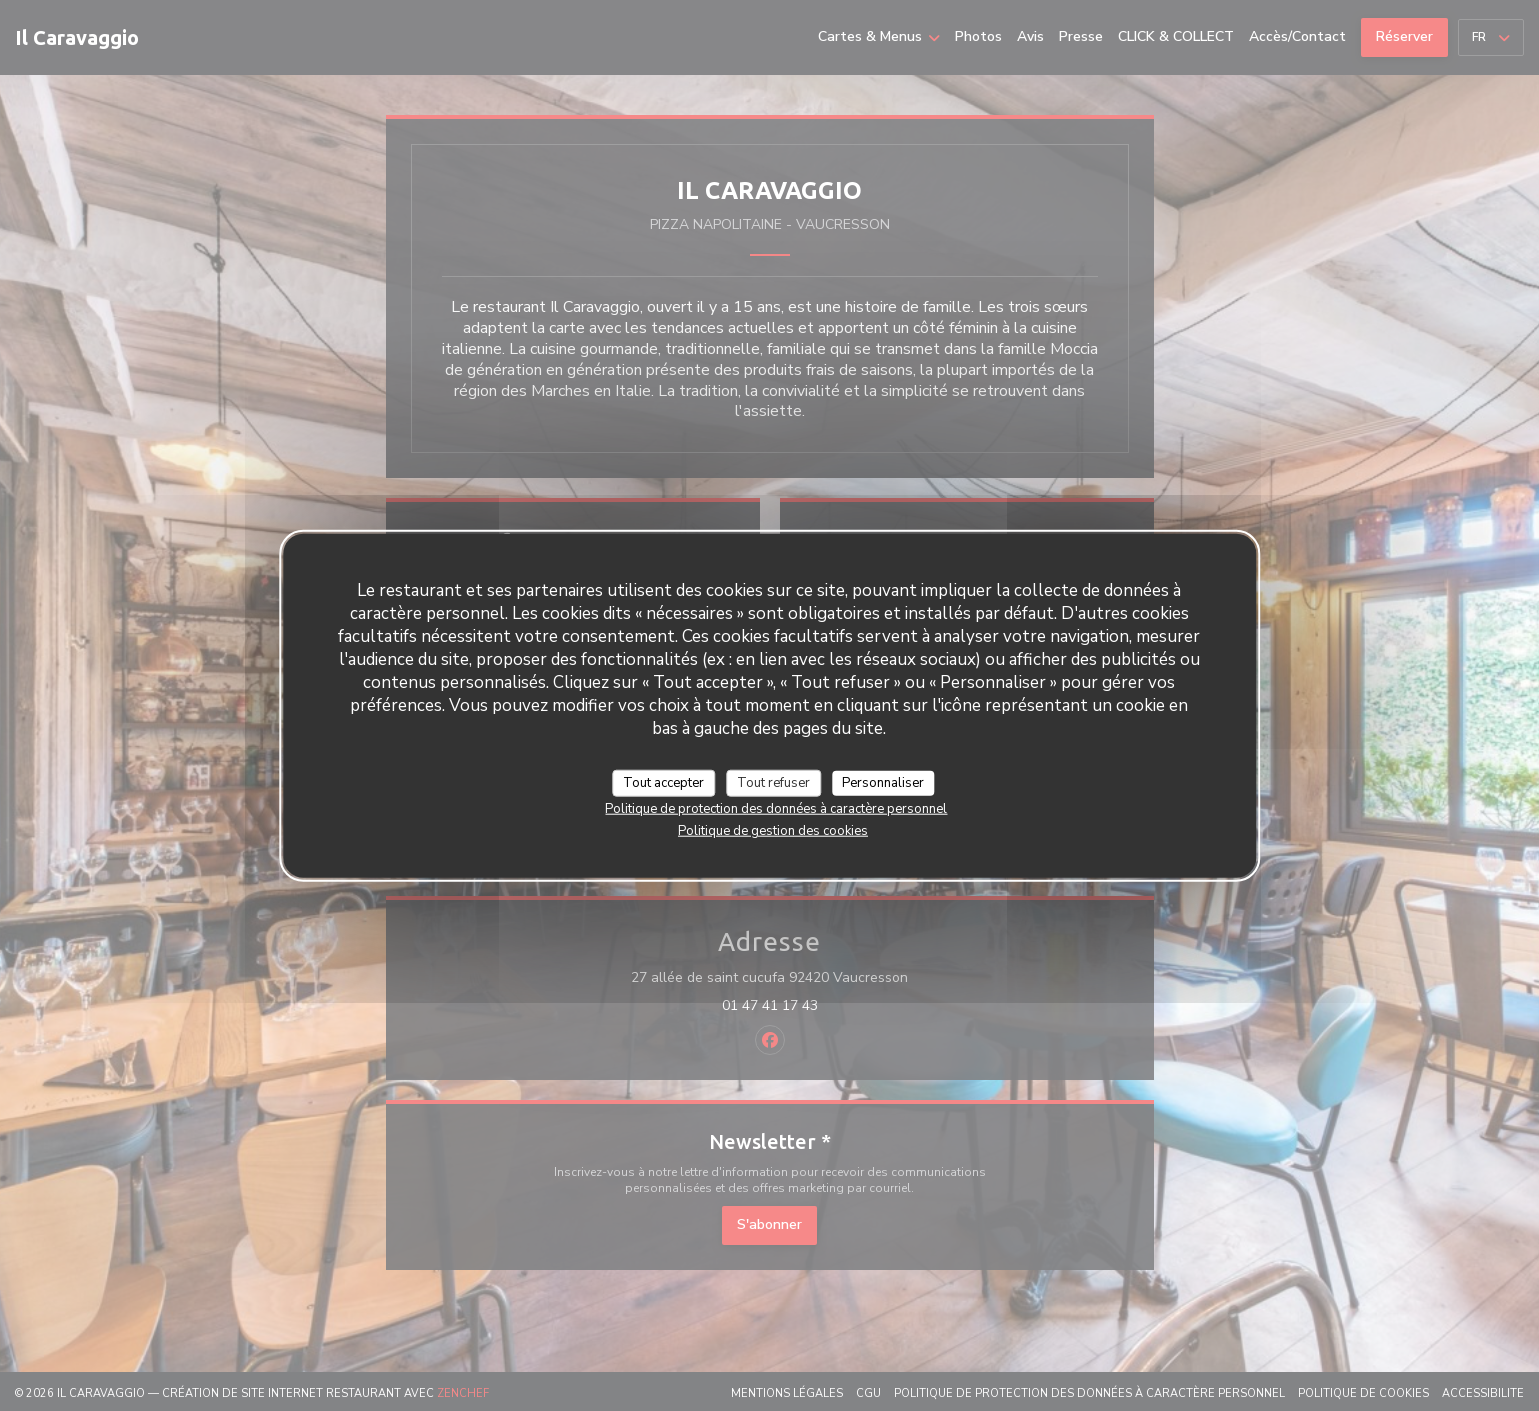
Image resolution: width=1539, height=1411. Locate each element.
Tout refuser (773, 782)
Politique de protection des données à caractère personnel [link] (776, 809)
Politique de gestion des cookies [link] (773, 831)
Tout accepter (663, 782)
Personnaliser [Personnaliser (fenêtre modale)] (883, 782)
